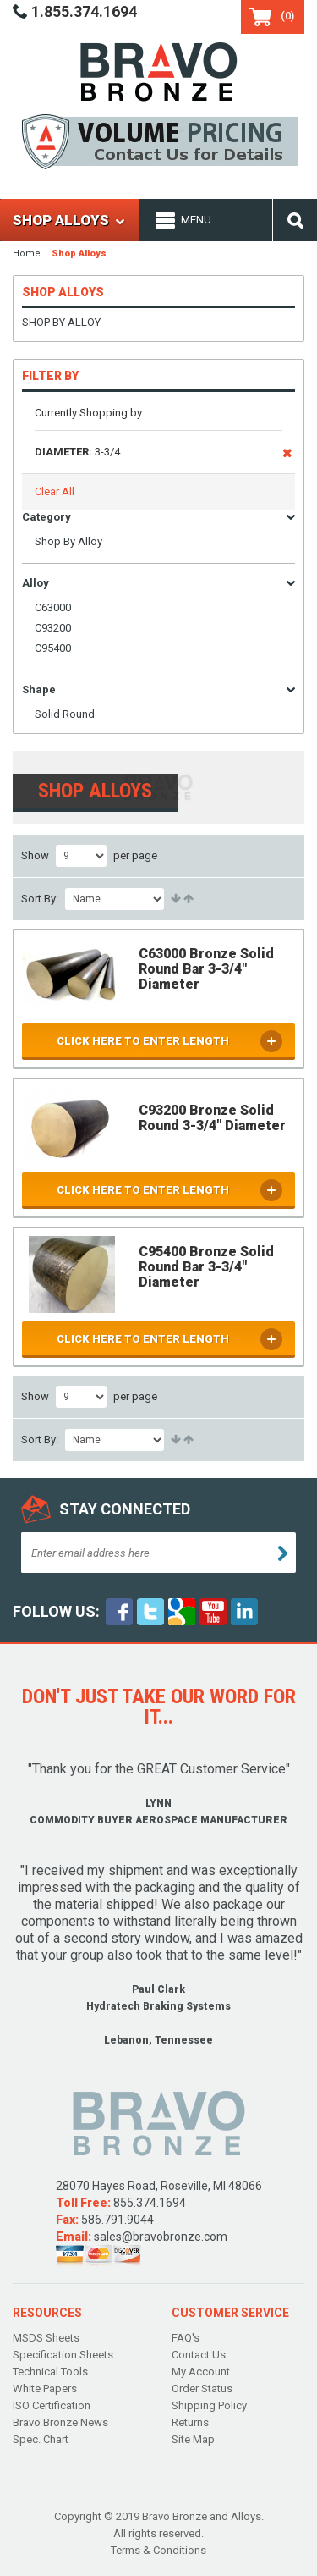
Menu (196, 219)
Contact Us (199, 2354)
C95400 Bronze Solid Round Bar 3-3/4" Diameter (206, 1267)
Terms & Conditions (158, 2550)
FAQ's (185, 2337)
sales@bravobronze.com (160, 2236)
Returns (190, 2422)
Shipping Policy (209, 2405)
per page (135, 855)
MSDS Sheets (46, 2337)
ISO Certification (51, 2405)
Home (27, 253)
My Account (201, 2371)
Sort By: (39, 898)
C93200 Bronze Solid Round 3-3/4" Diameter (212, 1118)
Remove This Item (287, 456)
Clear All (54, 491)
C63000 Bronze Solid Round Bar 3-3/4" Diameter (206, 969)
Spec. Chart (40, 2439)
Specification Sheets (63, 2354)
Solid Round (65, 714)
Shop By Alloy (61, 322)
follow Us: (56, 1611)
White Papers (45, 2388)
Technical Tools (50, 2371)
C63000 (53, 607)
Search (295, 220)
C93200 (53, 627)
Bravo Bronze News (60, 2422)
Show (35, 855)
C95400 (53, 648)
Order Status (202, 2388)
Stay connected (124, 1509)
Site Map (193, 2439)
